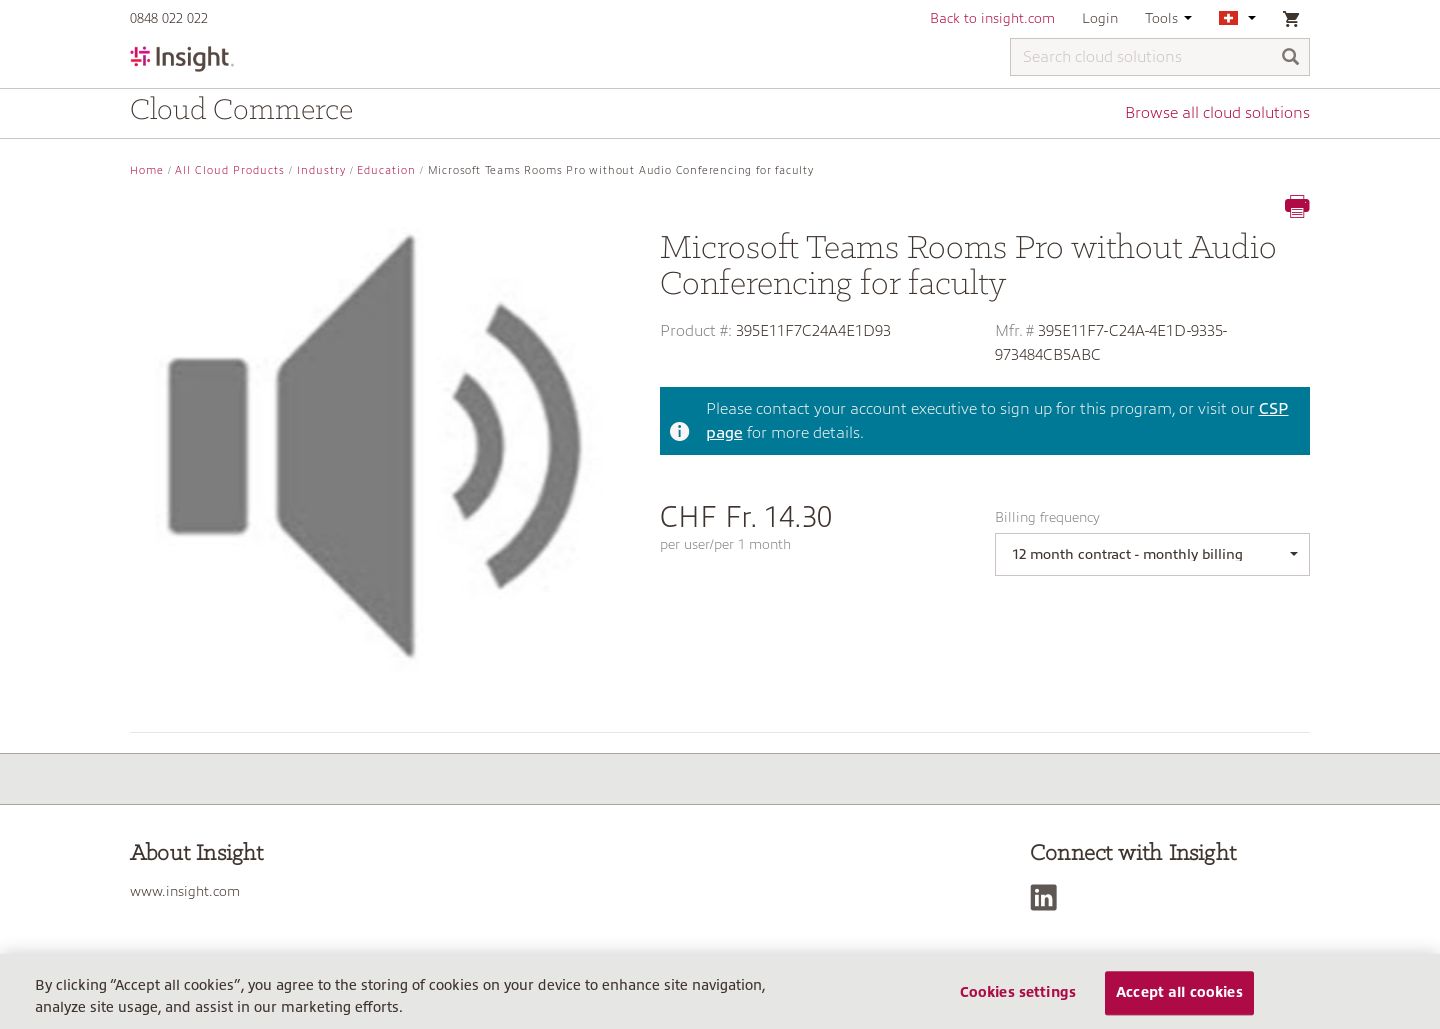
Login (1100, 18)
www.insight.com (185, 891)
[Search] (1291, 58)
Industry (321, 170)
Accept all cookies (1179, 993)
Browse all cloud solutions (1217, 113)
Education (386, 170)
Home (147, 170)
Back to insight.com (992, 18)
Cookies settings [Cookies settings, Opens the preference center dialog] (1018, 993)
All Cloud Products (230, 170)
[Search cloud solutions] (1160, 57)
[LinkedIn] (1048, 897)
